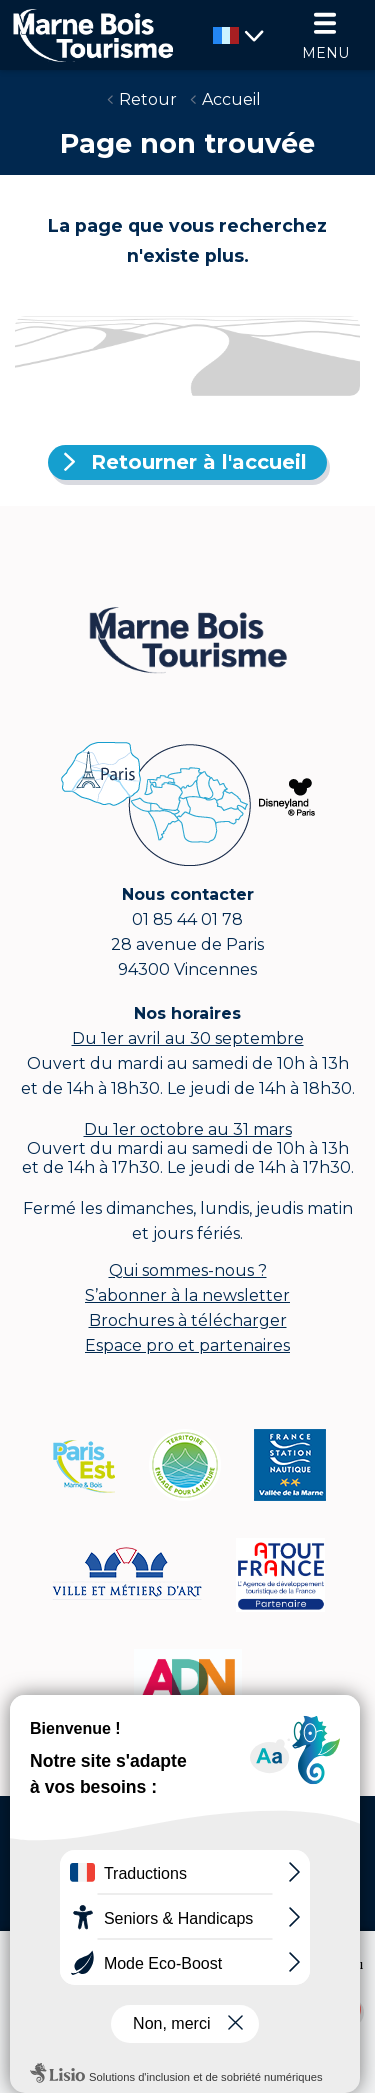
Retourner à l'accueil (199, 462)
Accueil (231, 99)
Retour (148, 99)
